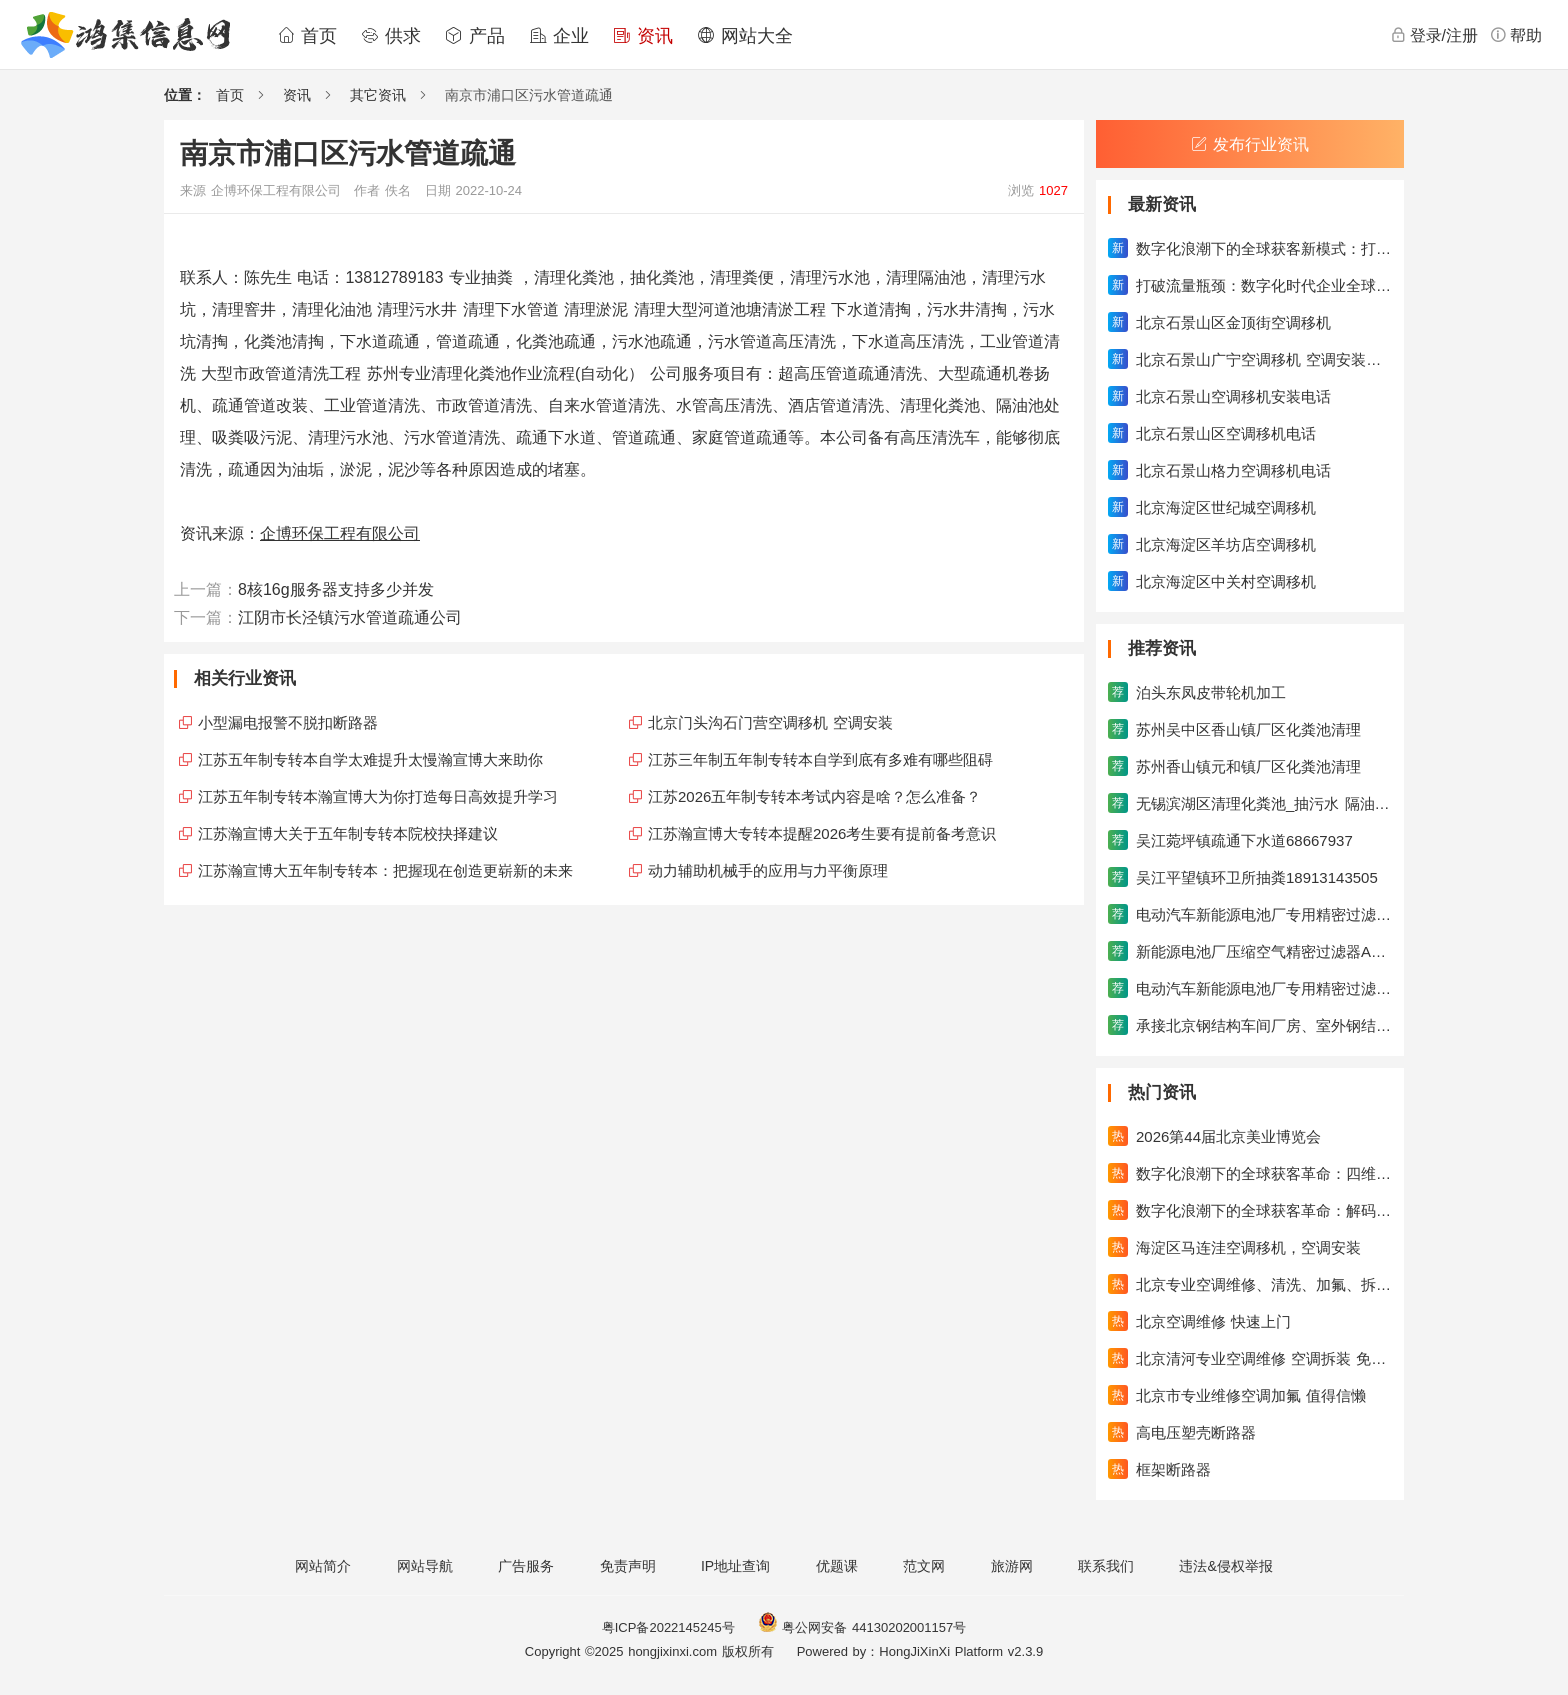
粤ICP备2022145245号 (668, 1627)
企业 (559, 36)
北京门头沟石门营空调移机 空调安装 (770, 722)
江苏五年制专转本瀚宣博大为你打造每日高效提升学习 (378, 796)
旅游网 (1012, 1566)
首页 (307, 36)
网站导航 (425, 1566)
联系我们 (1106, 1566)
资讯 (643, 36)
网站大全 (745, 36)
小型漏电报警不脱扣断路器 (288, 722)
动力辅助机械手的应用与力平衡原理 (768, 870)
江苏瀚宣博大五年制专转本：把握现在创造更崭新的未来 (385, 870)
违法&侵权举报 (1225, 1566)
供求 (391, 36)
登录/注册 (1434, 35)
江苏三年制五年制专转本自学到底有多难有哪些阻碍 (820, 759)
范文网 (924, 1566)
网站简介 (323, 1566)
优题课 (837, 1566)
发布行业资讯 (1250, 144)
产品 (475, 36)
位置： (185, 95)
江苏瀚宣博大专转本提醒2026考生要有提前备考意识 (822, 833)
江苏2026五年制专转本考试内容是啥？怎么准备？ (814, 796)
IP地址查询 (735, 1566)
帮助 (1516, 35)
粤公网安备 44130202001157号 (862, 1627)
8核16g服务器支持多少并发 (336, 589)
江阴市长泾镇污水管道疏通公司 (350, 617)
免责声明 (628, 1566)
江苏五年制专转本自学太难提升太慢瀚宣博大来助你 (370, 759)
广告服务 (526, 1566)
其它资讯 (378, 95)
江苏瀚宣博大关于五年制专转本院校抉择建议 (348, 833)
